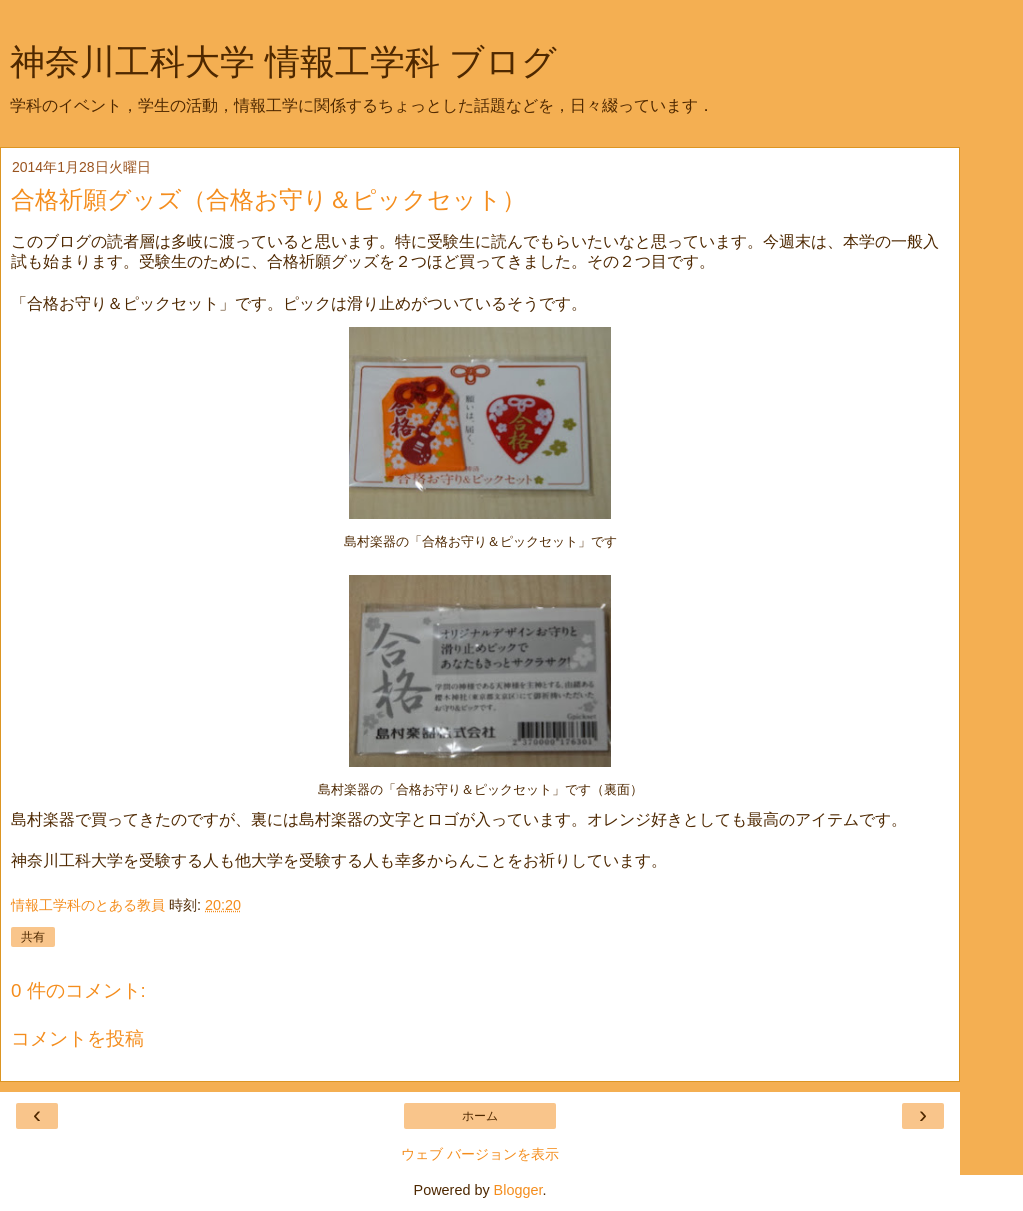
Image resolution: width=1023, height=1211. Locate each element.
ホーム (480, 1116)
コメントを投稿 (77, 1038)
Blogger (518, 1190)
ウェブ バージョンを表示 (480, 1154)
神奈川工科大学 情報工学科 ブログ (283, 62)
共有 (33, 937)
